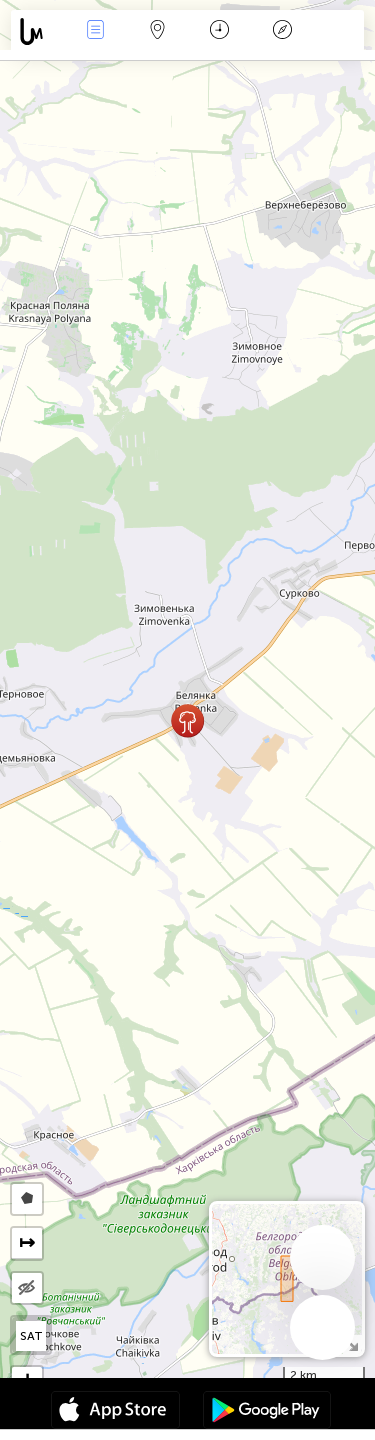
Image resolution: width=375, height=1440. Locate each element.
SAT (31, 1336)
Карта (158, 31)
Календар (219, 31)
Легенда (282, 31)
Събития (95, 31)
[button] (187, 720)
